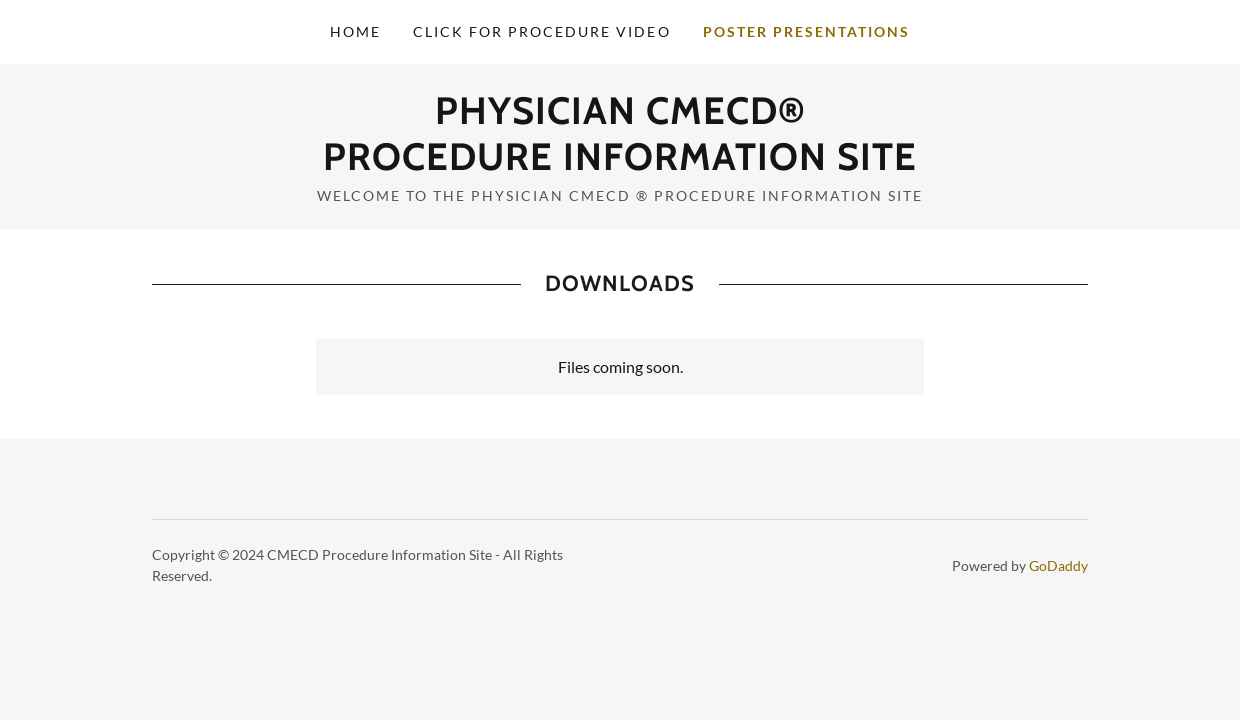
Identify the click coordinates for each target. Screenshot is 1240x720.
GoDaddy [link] (1058, 565)
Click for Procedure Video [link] (541, 31)
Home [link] (355, 31)
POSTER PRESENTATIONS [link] (806, 31)
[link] (620, 163)
